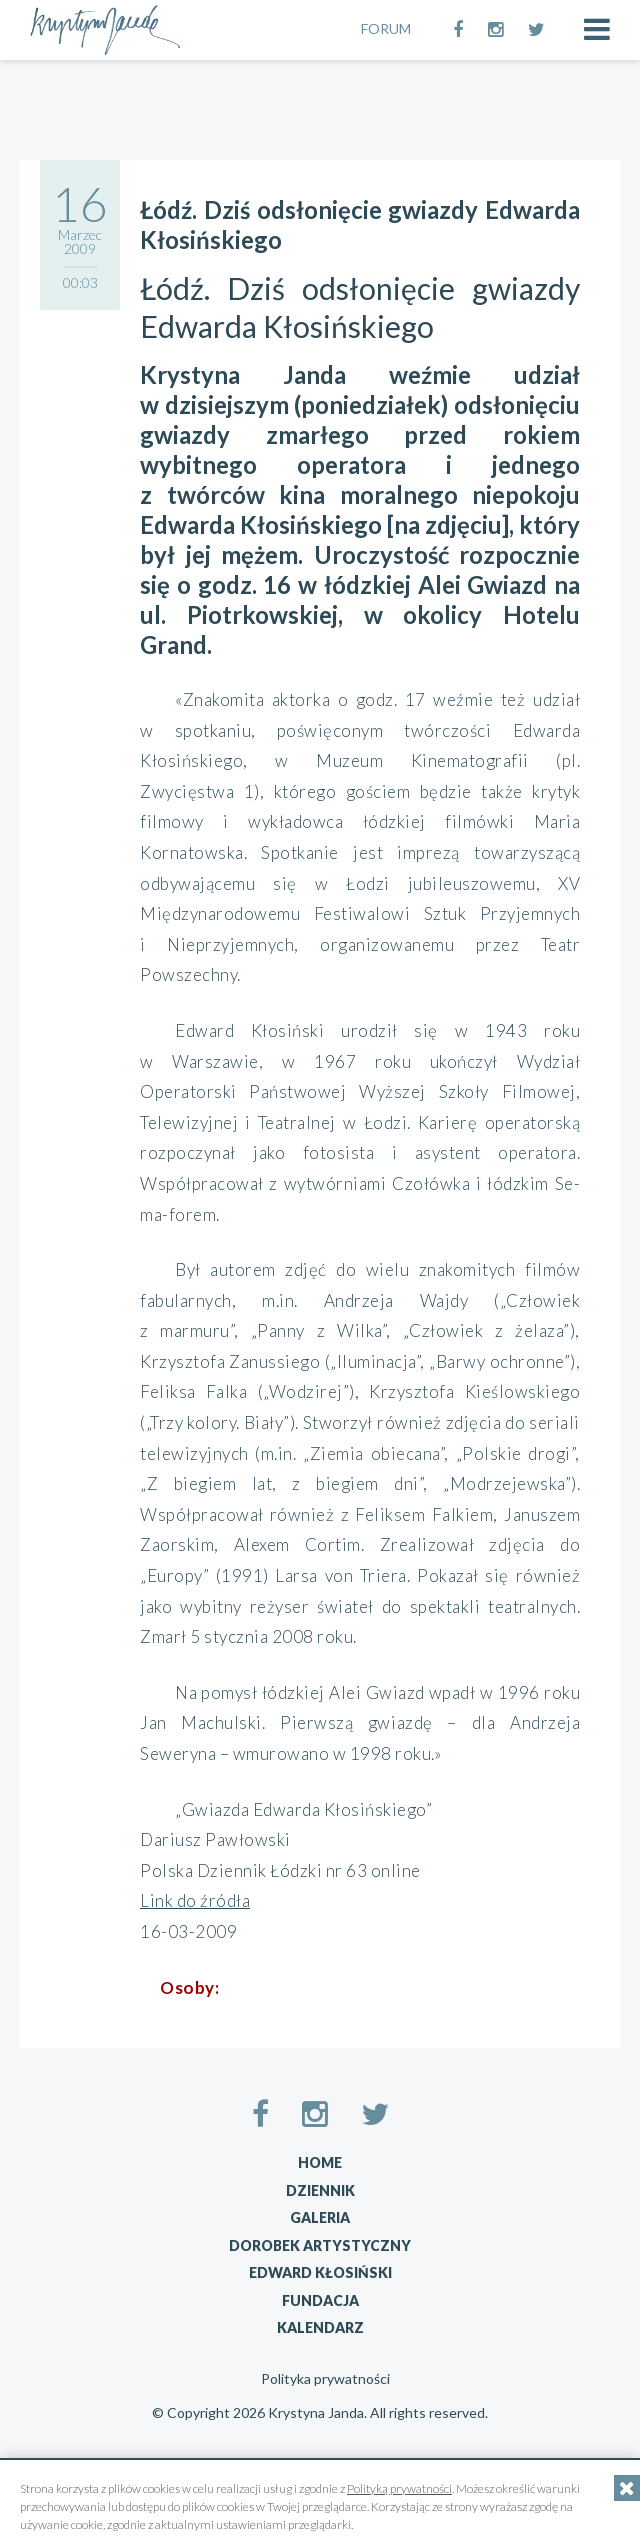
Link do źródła (195, 1900)
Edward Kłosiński (320, 2272)
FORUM (386, 28)
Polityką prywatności (399, 2488)
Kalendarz (320, 2327)
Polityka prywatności (325, 2379)
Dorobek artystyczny (320, 2245)
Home (320, 2162)
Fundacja (320, 2300)
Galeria (320, 2217)
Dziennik (320, 2190)
